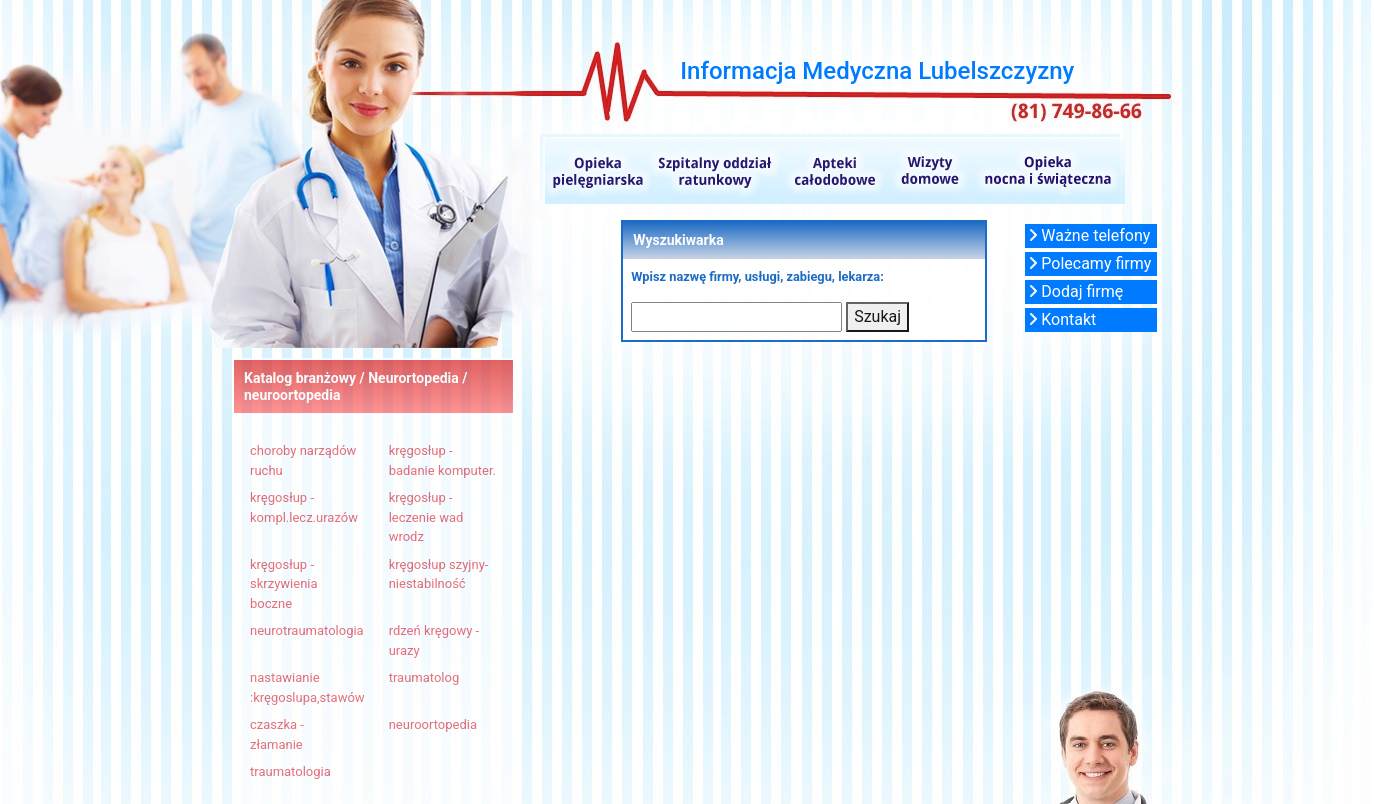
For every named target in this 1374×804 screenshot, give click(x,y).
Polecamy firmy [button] (1090, 263)
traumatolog (424, 677)
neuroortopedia (433, 724)
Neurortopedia (415, 378)
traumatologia (290, 771)
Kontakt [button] (1062, 319)
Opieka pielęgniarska (593, 169)
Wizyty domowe (928, 169)
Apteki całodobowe (835, 169)
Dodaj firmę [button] (1076, 291)
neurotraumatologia (307, 630)
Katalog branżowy (300, 378)
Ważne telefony (1089, 235)
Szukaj (877, 316)
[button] (1091, 236)
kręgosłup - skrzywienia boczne (284, 584)
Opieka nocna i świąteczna (1046, 169)
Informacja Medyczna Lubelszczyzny (877, 71)
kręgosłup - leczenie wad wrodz (426, 517)
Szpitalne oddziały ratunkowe (713, 169)
